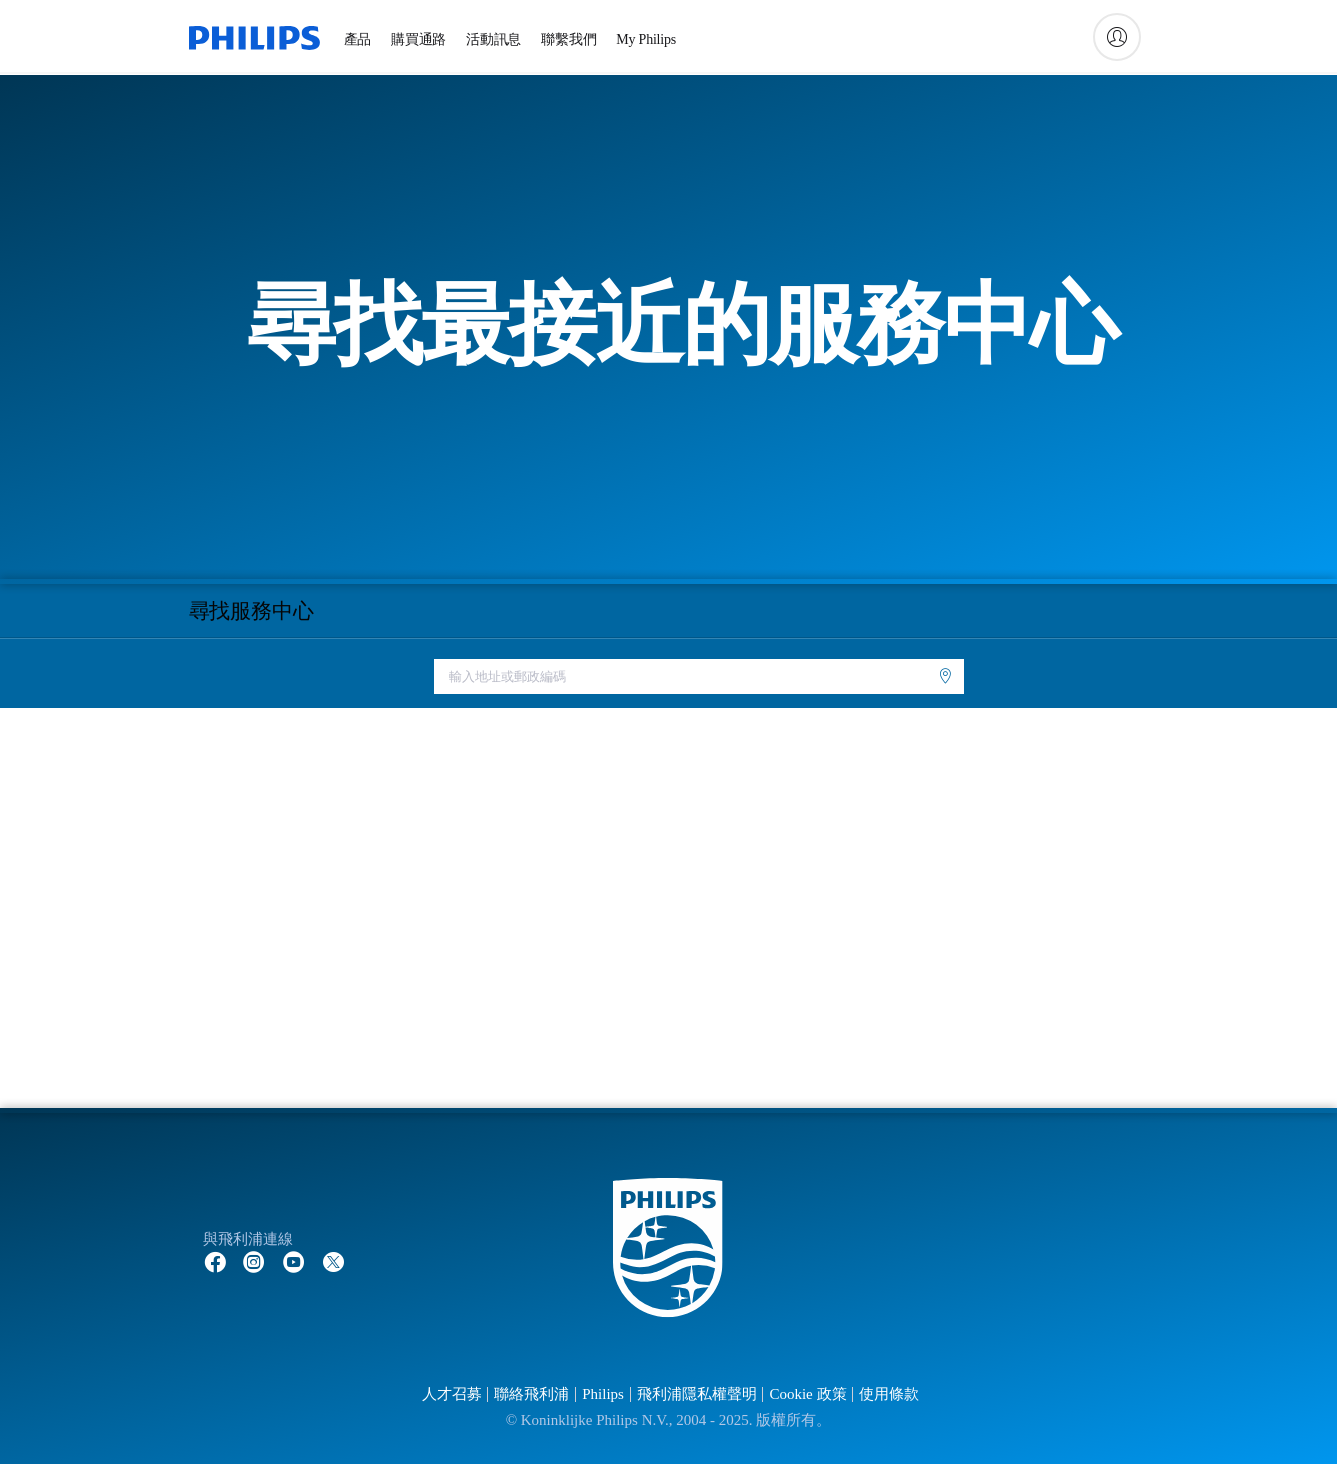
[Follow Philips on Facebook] (215, 1261)
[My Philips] (1117, 37)
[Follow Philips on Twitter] (334, 1261)
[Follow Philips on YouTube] (294, 1261)
